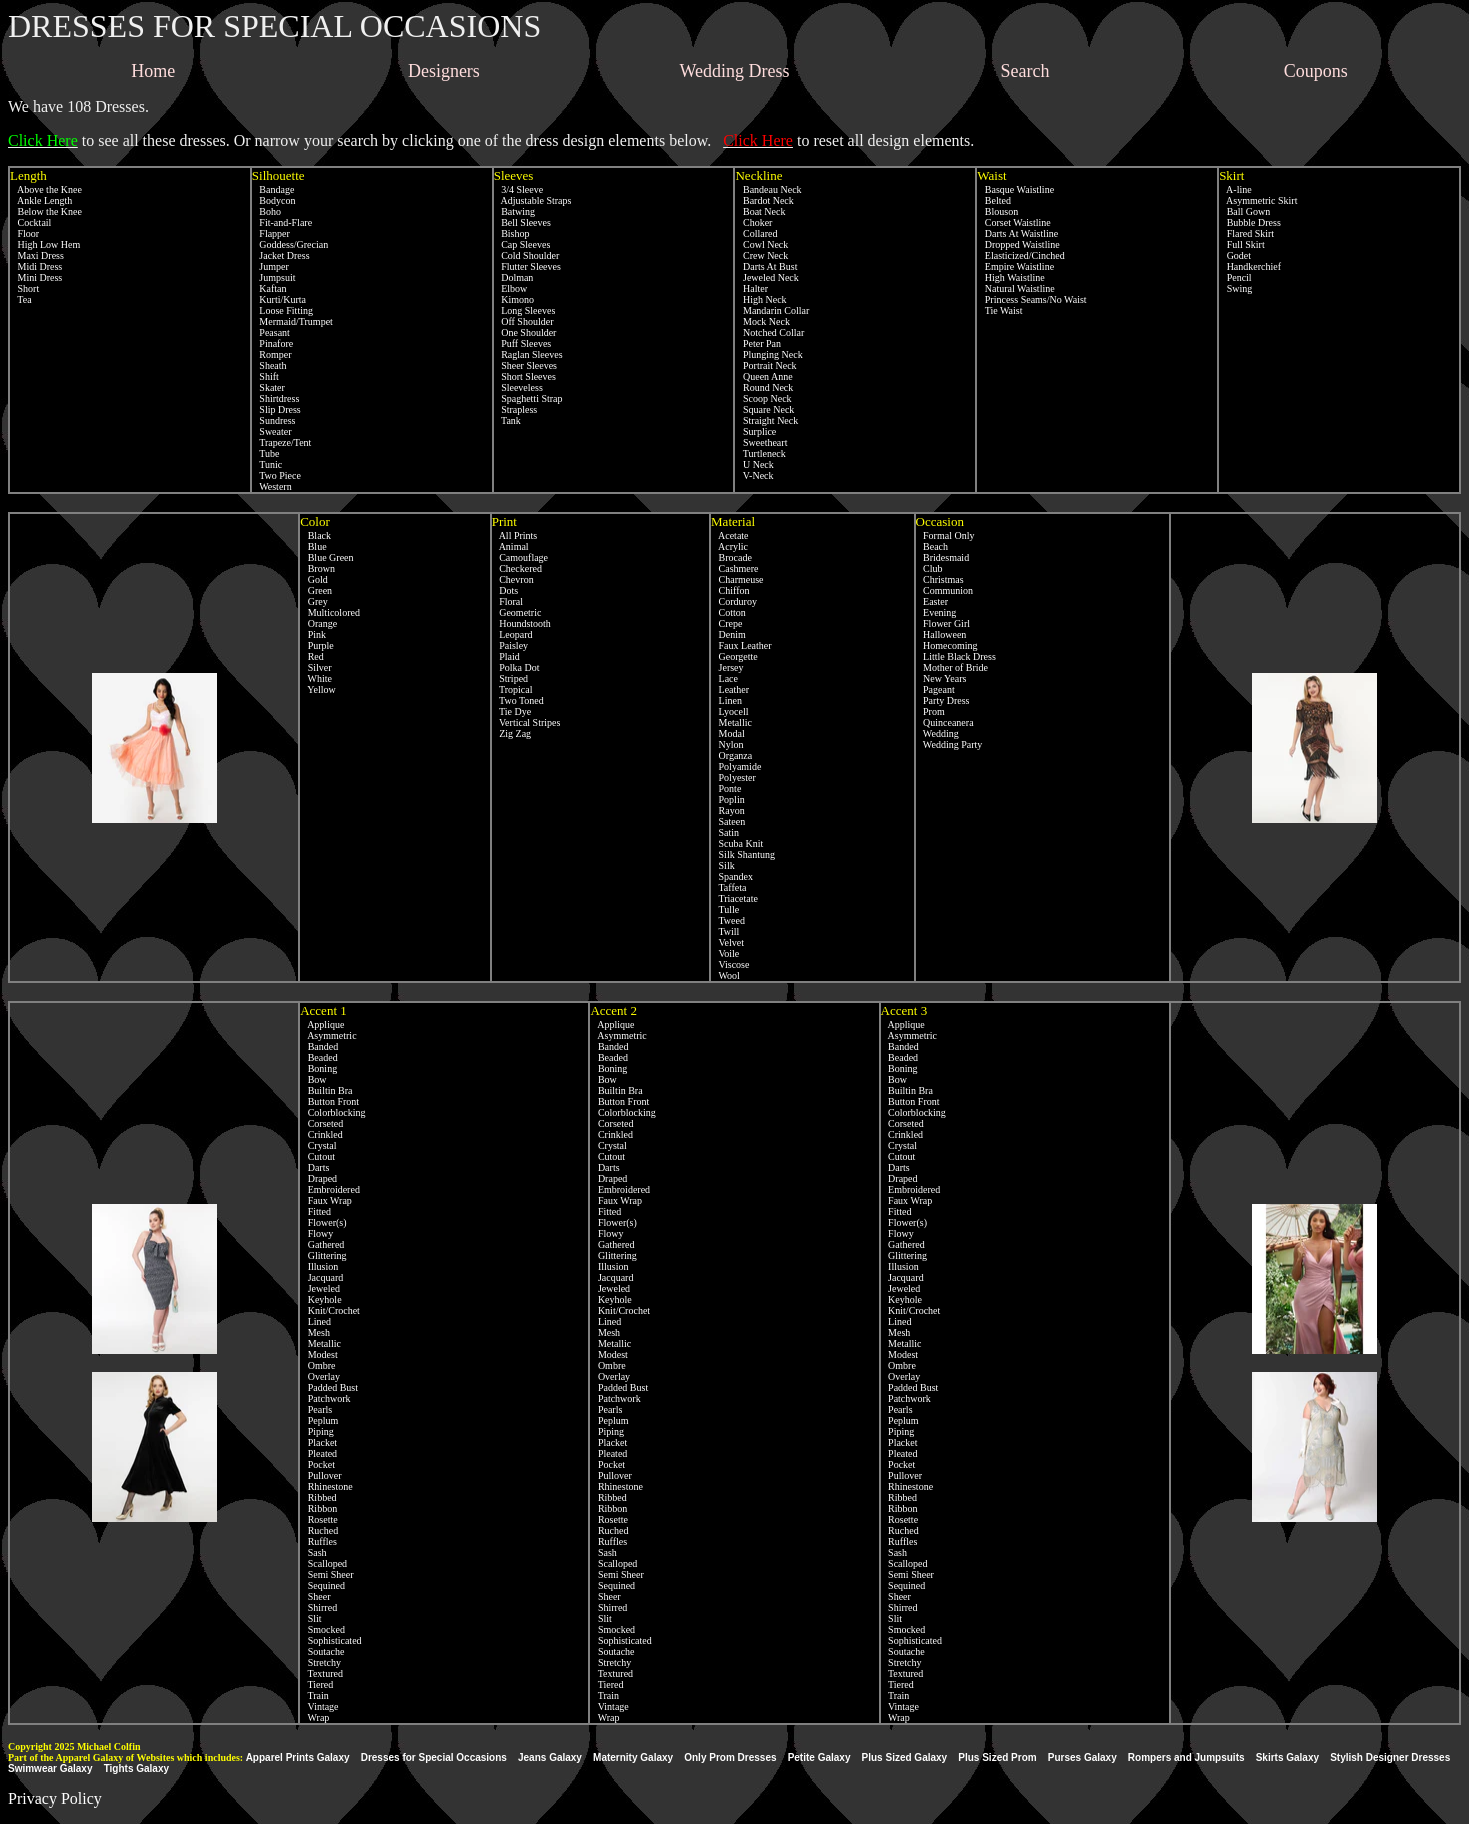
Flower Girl (943, 623)
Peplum (319, 1420)
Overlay (320, 1376)
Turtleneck (760, 453)
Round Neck (764, 387)
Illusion (319, 1266)
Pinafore (272, 343)
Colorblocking (332, 1112)
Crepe (726, 623)
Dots (505, 590)
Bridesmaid (943, 557)
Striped (510, 678)
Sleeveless (518, 387)
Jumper (270, 266)
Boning (318, 1068)
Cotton (728, 612)
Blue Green (326, 557)
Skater (268, 387)
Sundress (274, 420)
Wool (725, 975)
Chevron (513, 579)
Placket (318, 1442)
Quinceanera (945, 722)
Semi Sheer (326, 1574)
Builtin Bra (326, 1090)
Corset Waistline (1013, 222)
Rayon (728, 810)
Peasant (271, 332)
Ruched (319, 1530)
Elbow (511, 288)
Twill (725, 931)
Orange (318, 623)
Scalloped (323, 1563)
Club (929, 568)
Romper (272, 354)
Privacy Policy (55, 1798)
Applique (322, 1024)
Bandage (273, 189)
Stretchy (320, 1662)
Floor (24, 233)
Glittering (323, 1255)
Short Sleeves (525, 376)
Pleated (318, 1453)
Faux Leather (741, 645)
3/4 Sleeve (518, 189)
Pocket (317, 1464)
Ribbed (318, 1497)
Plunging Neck (768, 354)
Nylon (727, 744)
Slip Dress (276, 409)
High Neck (760, 299)
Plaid (506, 656)
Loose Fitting (282, 310)
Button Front (329, 1101)
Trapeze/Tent (282, 442)
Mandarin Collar (772, 310)
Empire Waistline (1015, 266)
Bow (313, 1079)
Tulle (725, 909)
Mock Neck (762, 321)
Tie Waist (999, 310)
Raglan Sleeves (528, 354)
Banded (319, 1046)
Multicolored (330, 612)
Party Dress (943, 700)
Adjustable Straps (533, 200)
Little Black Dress (956, 656)
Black (315, 535)
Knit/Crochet (330, 1310)
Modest (319, 1354)
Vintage (319, 1706)
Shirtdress (276, 398)
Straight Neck (766, 420)
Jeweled (320, 1288)
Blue (313, 546)
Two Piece (276, 475)
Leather (730, 689)
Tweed (728, 920)
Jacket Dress (281, 255)
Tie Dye (511, 711)
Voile (725, 953)
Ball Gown (1244, 211)
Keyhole (320, 1299)
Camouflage (520, 557)
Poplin (728, 799)
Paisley (510, 645)
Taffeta (728, 887)
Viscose (730, 964)
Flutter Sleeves (527, 266)
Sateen (728, 821)
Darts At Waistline (1017, 233)
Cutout (317, 1156)
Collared (756, 233)
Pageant (935, 689)
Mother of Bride (952, 667)
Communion (945, 590)
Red (312, 656)
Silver (315, 667)
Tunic (267, 464)
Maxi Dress (37, 255)
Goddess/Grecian (290, 244)
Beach (932, 546)
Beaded (319, 1057)
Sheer (315, 1596)
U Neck (754, 464)
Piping (317, 1431)
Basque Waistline (1015, 189)
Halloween (941, 634)
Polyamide (736, 766)
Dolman (514, 277)
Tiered (316, 1684)
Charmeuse (737, 579)
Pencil (1235, 277)
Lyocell (730, 711)
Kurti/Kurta (279, 299)
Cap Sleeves (522, 244)
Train (314, 1695)
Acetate (729, 535)
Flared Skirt (1246, 233)
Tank (507, 420)
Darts (314, 1167)
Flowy (316, 1233)
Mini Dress (36, 277)
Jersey (727, 667)
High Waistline (1010, 277)
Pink (313, 634)
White (316, 678)
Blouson (997, 211)
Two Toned (518, 700)
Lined (315, 1321)
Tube (266, 453)
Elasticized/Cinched (1020, 255)
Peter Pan (758, 343)
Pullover (320, 1475)
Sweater (272, 431)
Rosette (319, 1519)
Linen (726, 700)
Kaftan (269, 288)
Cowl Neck (761, 244)
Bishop (512, 233)
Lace (724, 678)
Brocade (731, 557)
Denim (728, 634)
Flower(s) (323, 1222)
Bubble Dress (1250, 222)
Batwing (514, 211)
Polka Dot (516, 667)
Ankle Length (41, 200)
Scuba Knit (737, 843)
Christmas (940, 579)
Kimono (514, 299)
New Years (941, 678)
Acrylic (729, 546)
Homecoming (947, 645)
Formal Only (945, 535)
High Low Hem (45, 244)
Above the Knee (46, 189)
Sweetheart (761, 442)
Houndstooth (521, 623)
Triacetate (734, 898)
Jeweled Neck (766, 277)
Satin (725, 832)
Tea (21, 299)
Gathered (322, 1244)
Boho (266, 211)
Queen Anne (763, 376)
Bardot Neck (764, 200)
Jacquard (321, 1277)
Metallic (731, 722)
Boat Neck (760, 211)
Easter (932, 601)
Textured (321, 1673)
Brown (317, 568)
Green (316, 590)
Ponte (726, 788)
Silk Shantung (743, 854)
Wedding (937, 733)
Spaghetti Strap (528, 398)
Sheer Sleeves (525, 365)
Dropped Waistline (1018, 244)
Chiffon (730, 590)
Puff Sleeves (523, 343)
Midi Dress (36, 266)
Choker (753, 222)
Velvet (727, 942)
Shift (265, 376)
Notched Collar (769, 332)
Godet (1235, 255)
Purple (317, 645)
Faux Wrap (326, 1200)
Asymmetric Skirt (1258, 200)
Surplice (755, 431)
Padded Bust (329, 1387)
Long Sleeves (525, 310)
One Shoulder (525, 332)
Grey (314, 601)
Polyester (733, 777)
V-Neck (754, 475)
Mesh (315, 1332)
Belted (994, 200)
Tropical (512, 689)
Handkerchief (1250, 266)
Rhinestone (326, 1486)
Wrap (314, 1717)
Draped (318, 1178)
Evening (936, 612)
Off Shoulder (524, 321)
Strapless (516, 409)
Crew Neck (761, 255)
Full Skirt (1242, 244)
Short (24, 288)
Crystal (318, 1145)
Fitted (315, 1211)
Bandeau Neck (768, 189)
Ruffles (318, 1541)
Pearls (316, 1409)
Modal (728, 733)
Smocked (322, 1629)
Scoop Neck (763, 398)
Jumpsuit (274, 277)
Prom (930, 711)
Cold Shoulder (527, 255)
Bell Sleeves (522, 222)
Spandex (732, 876)
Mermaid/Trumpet (292, 321)
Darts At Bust (766, 266)
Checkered (517, 568)
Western (272, 486)
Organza (731, 755)
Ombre (317, 1365)
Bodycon (274, 200)
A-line (1235, 189)
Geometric (517, 612)
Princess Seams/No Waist (1031, 299)
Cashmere (735, 568)
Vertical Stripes (526, 722)
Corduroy (734, 601)
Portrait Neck (765, 365)
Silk (723, 865)
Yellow (318, 689)
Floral (507, 601)
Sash (313, 1552)
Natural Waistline (1015, 288)
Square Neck (764, 409)
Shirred (318, 1607)
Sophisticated (330, 1640)
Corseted (321, 1123)
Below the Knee (46, 211)
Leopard (512, 634)
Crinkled (321, 1134)
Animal (510, 546)
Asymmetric (328, 1035)
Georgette (734, 656)
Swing (1235, 288)
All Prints (515, 535)
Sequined (322, 1585)
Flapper (271, 233)
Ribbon (318, 1508)
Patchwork (325, 1398)
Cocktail (30, 222)
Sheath (269, 365)
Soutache (322, 1651)
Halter (751, 288)
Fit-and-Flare (282, 222)
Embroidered (330, 1189)
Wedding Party (949, 744)
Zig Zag (511, 733)
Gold (314, 579)
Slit (310, 1618)
